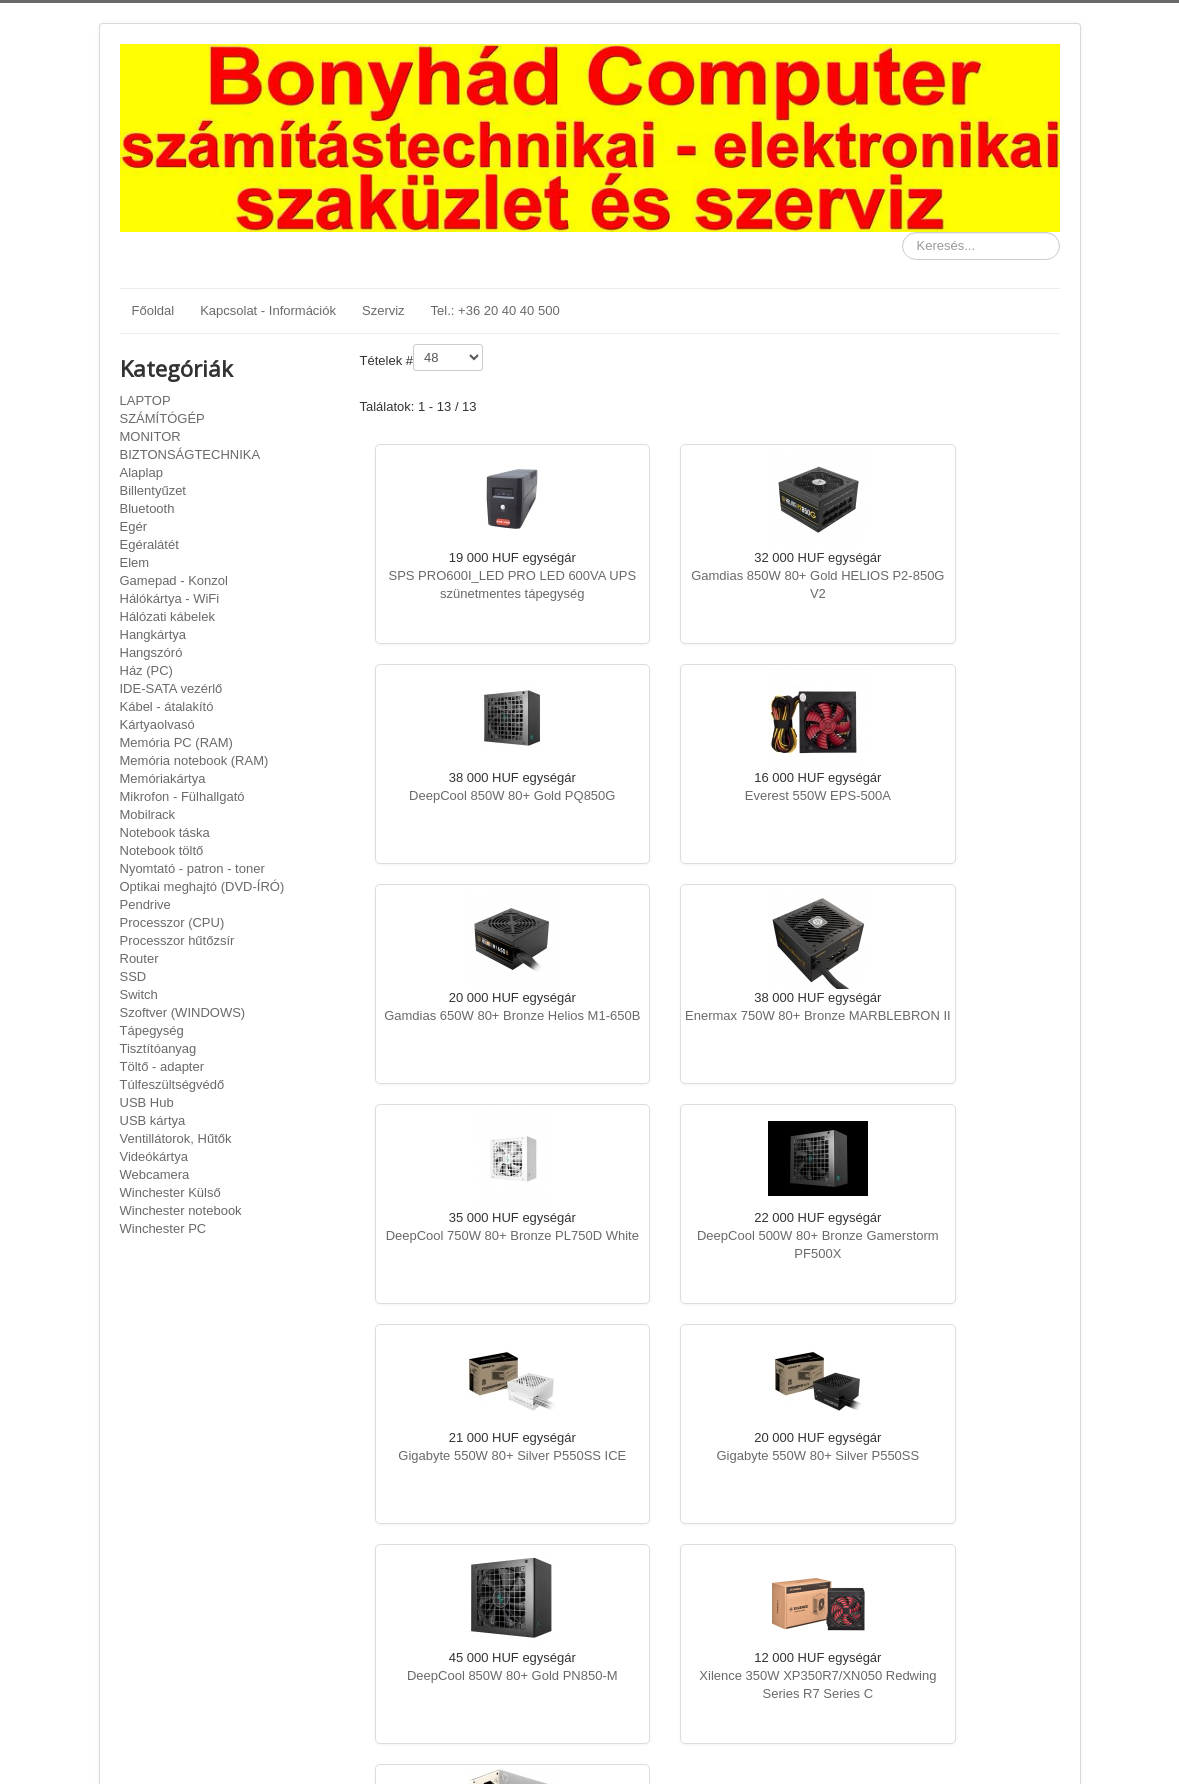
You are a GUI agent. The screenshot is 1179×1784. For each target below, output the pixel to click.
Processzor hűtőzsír (177, 940)
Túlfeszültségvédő (172, 1084)
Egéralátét (149, 544)
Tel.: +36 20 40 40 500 (495, 310)
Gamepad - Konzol (174, 580)
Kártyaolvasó (157, 724)
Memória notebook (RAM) (194, 760)
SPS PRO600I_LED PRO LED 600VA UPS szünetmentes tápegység (476, 593)
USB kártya (153, 1120)
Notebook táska (165, 832)
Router (139, 958)
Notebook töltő (162, 850)
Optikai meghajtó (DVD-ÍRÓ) (202, 886)
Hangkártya (153, 634)
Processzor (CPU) (172, 922)
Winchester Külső (170, 1192)
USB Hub (147, 1102)
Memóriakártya (163, 778)
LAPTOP (145, 400)
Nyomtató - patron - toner (192, 868)
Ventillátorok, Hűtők (176, 1138)
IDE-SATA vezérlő (171, 688)
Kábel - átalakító (167, 706)
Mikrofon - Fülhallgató (182, 796)
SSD (133, 976)
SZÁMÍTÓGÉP (162, 418)
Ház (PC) (146, 670)
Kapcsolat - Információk (268, 310)
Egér (133, 526)
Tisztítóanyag (158, 1048)
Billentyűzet (153, 490)
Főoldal (153, 310)
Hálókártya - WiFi (170, 598)
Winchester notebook (181, 1210)
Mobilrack (148, 814)
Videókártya (154, 1156)
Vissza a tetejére (1012, 1745)
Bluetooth (147, 508)
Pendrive (145, 904)
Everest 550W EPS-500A (476, 795)
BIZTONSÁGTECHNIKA (190, 454)
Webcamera (155, 1174)
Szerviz (383, 310)
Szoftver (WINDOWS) (183, 1012)
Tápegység (152, 1030)
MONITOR (150, 436)
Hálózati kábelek (167, 616)
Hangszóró (151, 652)
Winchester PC (163, 1228)
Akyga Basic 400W (476, 1455)
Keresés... (902, 232)
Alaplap (141, 472)
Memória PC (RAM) (176, 742)
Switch (139, 994)
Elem (135, 562)
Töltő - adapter (162, 1066)
